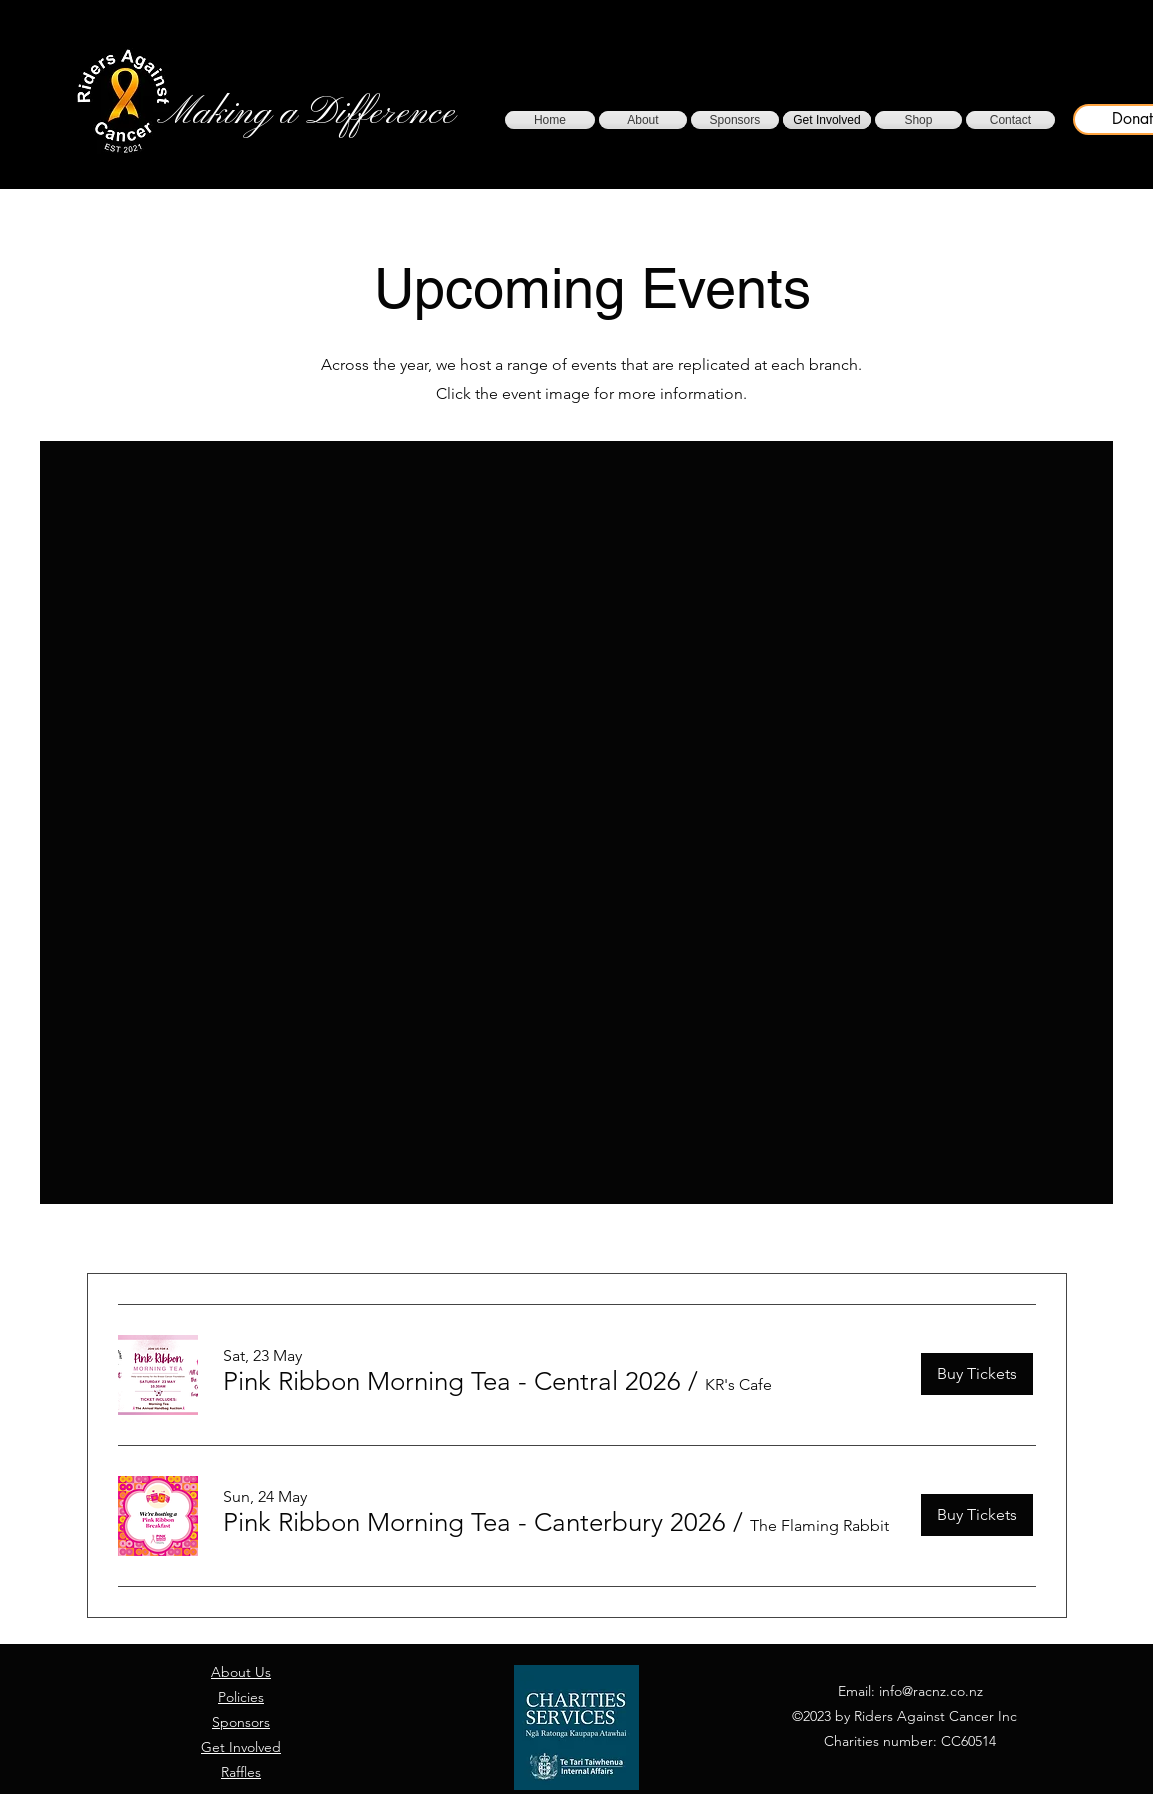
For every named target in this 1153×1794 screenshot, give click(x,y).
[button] (452, 1382)
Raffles (241, 1772)
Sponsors (241, 1722)
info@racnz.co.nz (931, 1691)
